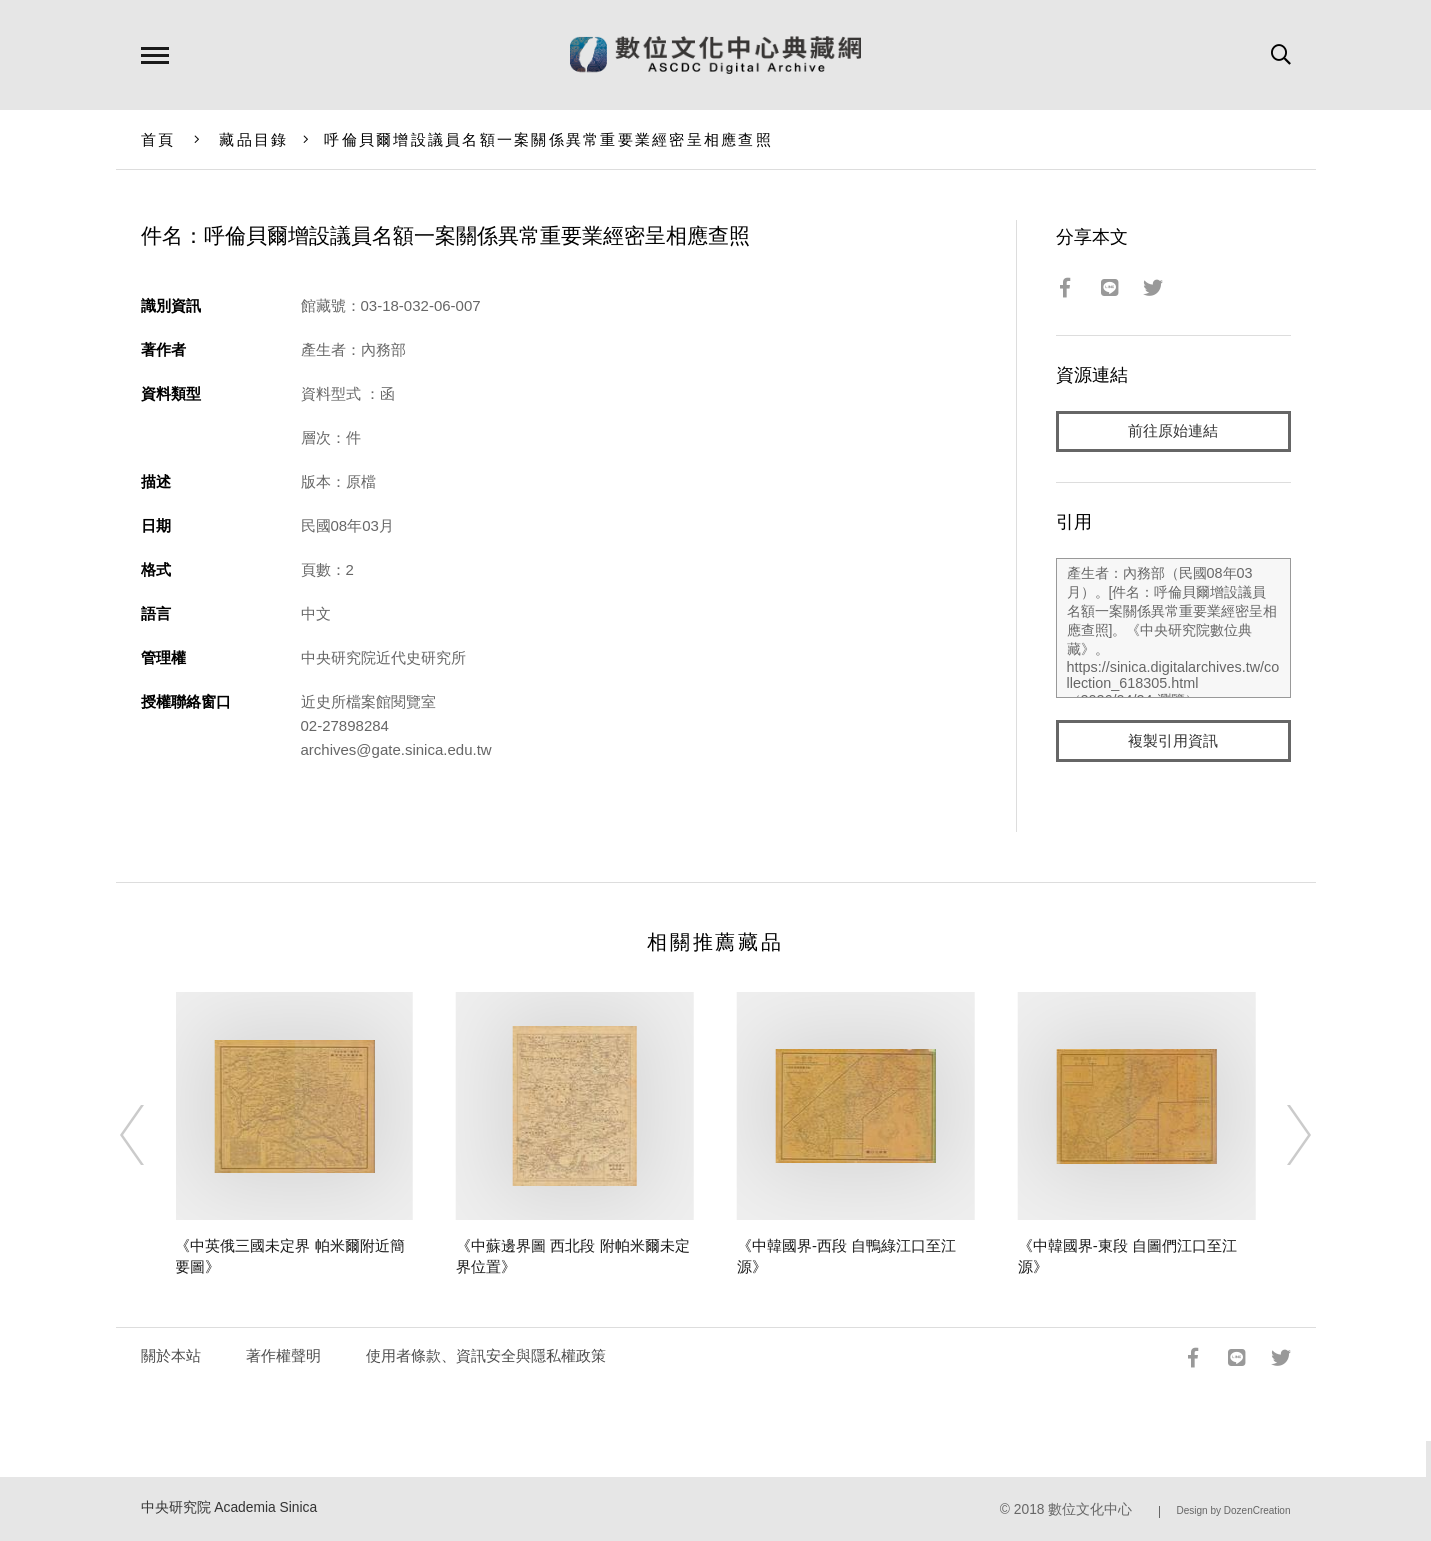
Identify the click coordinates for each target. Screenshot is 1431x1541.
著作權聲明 (283, 1355)
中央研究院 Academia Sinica (229, 1507)
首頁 (158, 139)
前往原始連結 (1173, 431)
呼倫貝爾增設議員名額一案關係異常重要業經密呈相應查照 (548, 139)
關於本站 (171, 1355)
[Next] (1281, 1135)
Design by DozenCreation (1234, 1510)
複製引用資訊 (1173, 741)
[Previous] (150, 1135)
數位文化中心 (1090, 1509)
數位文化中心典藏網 (715, 55)
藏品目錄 (253, 139)
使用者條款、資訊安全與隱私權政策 (486, 1355)
